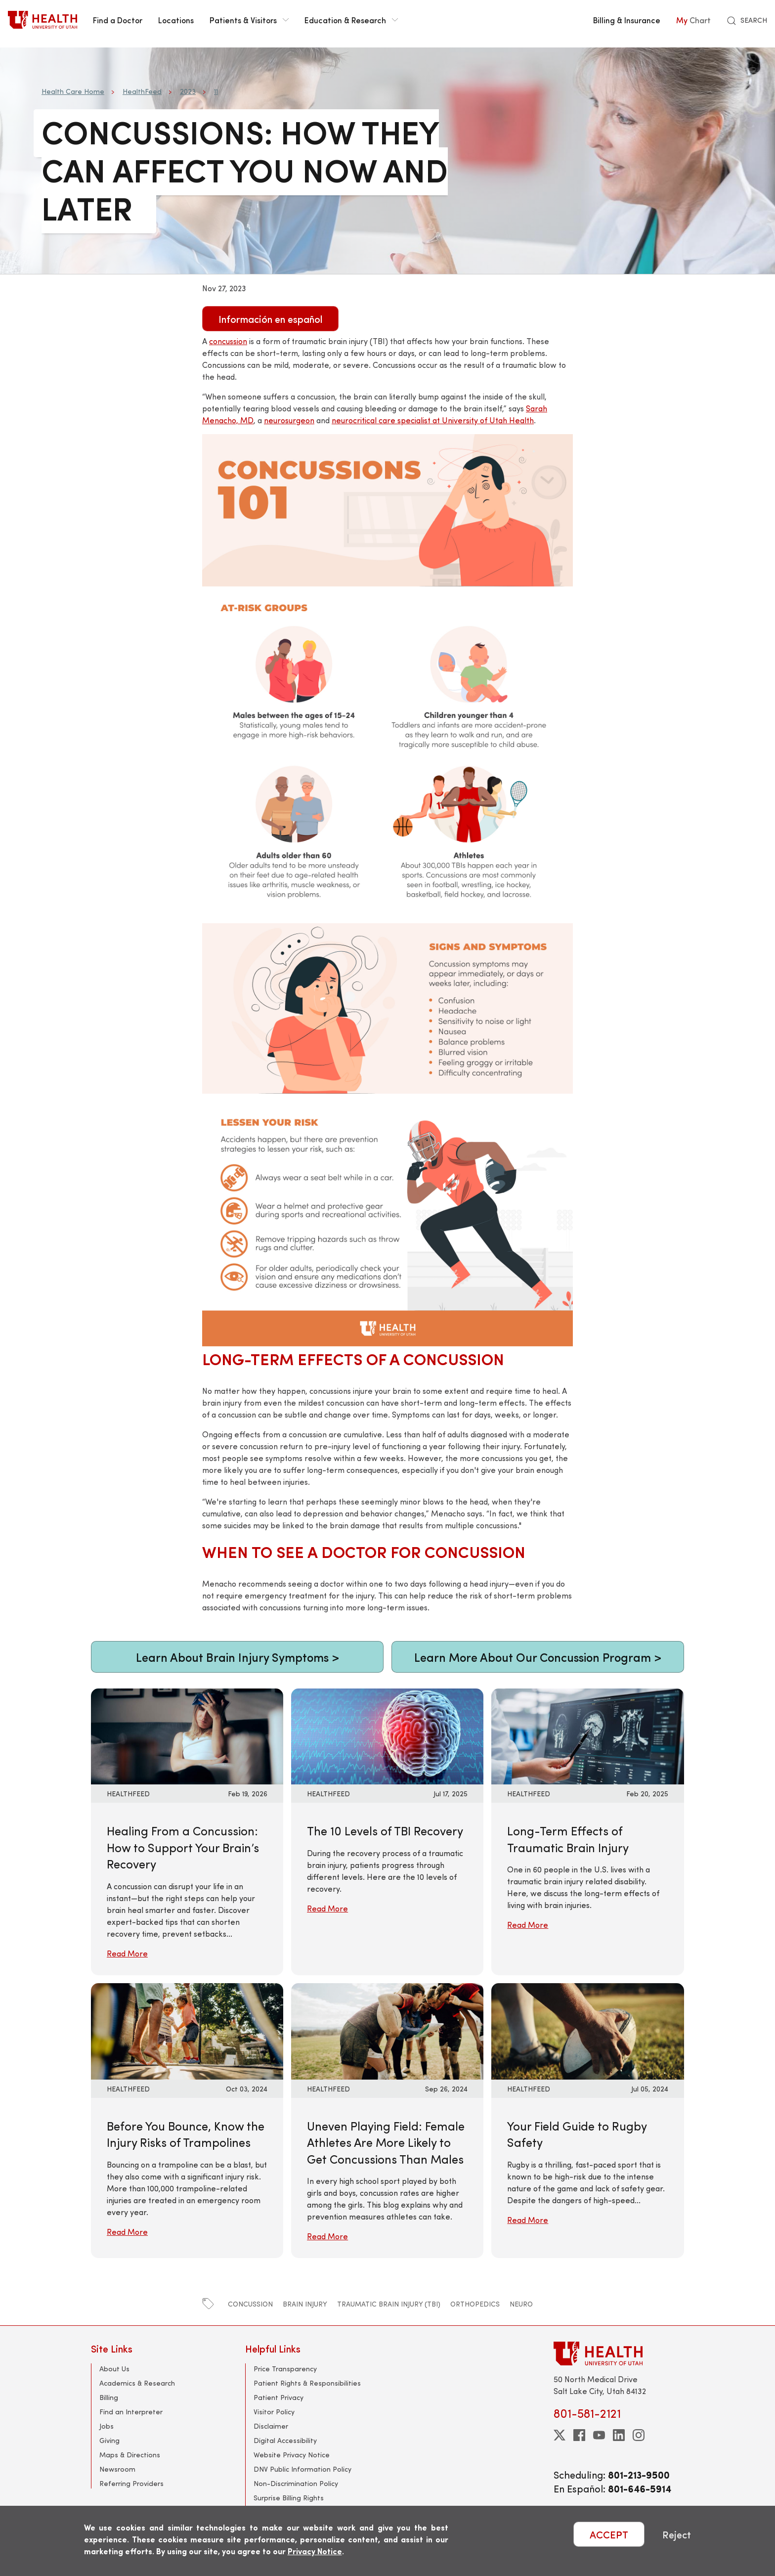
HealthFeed (142, 91)
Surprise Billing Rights (289, 2497)
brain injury (305, 2304)
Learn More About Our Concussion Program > (537, 1657)
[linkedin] (619, 2435)
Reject (676, 2534)
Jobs (106, 2426)
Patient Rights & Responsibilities (307, 2383)
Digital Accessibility (285, 2440)
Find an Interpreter (131, 2411)
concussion (250, 2304)
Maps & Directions (129, 2454)
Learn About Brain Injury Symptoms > (237, 1657)
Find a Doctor (117, 19)
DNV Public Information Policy (302, 2469)
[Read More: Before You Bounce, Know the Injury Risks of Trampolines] (187, 2030)
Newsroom (117, 2469)
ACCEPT (609, 2534)
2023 (188, 91)
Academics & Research (137, 2383)
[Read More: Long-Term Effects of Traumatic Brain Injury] (587, 1735)
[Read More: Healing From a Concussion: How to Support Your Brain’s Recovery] (187, 1735)
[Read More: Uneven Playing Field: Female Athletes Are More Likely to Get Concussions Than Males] (387, 2030)
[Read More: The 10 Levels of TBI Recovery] (387, 1735)
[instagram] (639, 2435)
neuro (521, 2304)
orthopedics (475, 2304)
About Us (114, 2368)
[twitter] (559, 2435)
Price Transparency (285, 2368)
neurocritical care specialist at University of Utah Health (433, 420)
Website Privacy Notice (292, 2454)
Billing (108, 2397)
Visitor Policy (274, 2411)
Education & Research (351, 19)
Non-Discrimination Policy (296, 2483)
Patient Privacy (278, 2397)
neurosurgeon (289, 420)
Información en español (270, 318)
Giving (109, 2440)
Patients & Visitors (249, 19)
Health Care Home (73, 91)
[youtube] (599, 2435)
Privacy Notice (315, 2551)
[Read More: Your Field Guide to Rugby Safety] (587, 2030)
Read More (127, 1953)
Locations (176, 19)
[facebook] (579, 2435)
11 (216, 91)
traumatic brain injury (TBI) (388, 2304)
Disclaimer (271, 2426)
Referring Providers (131, 2483)
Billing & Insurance (626, 19)
